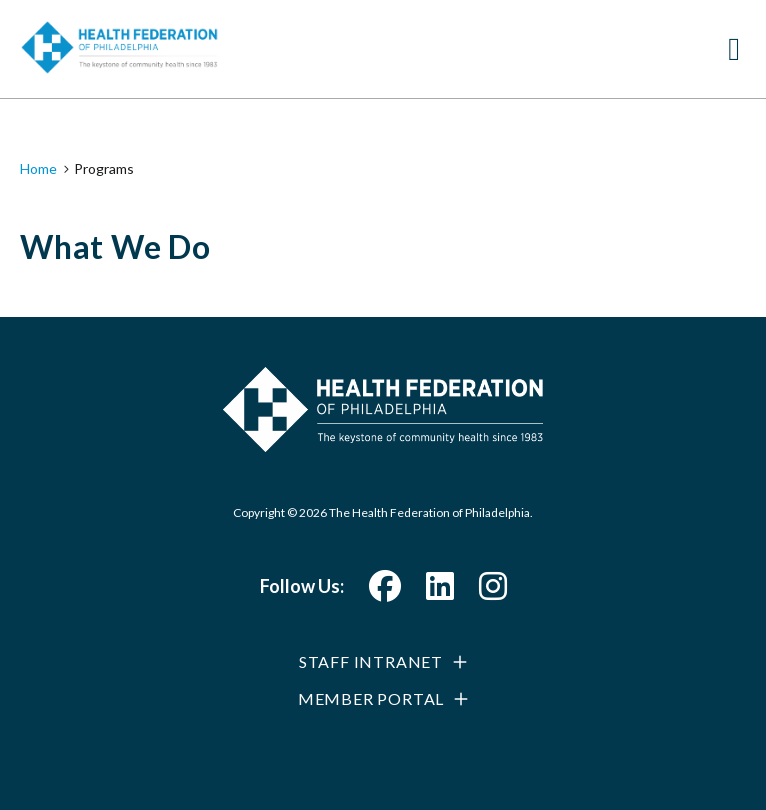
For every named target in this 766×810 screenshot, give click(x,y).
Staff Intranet (371, 661)
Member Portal (371, 698)
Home (38, 168)
